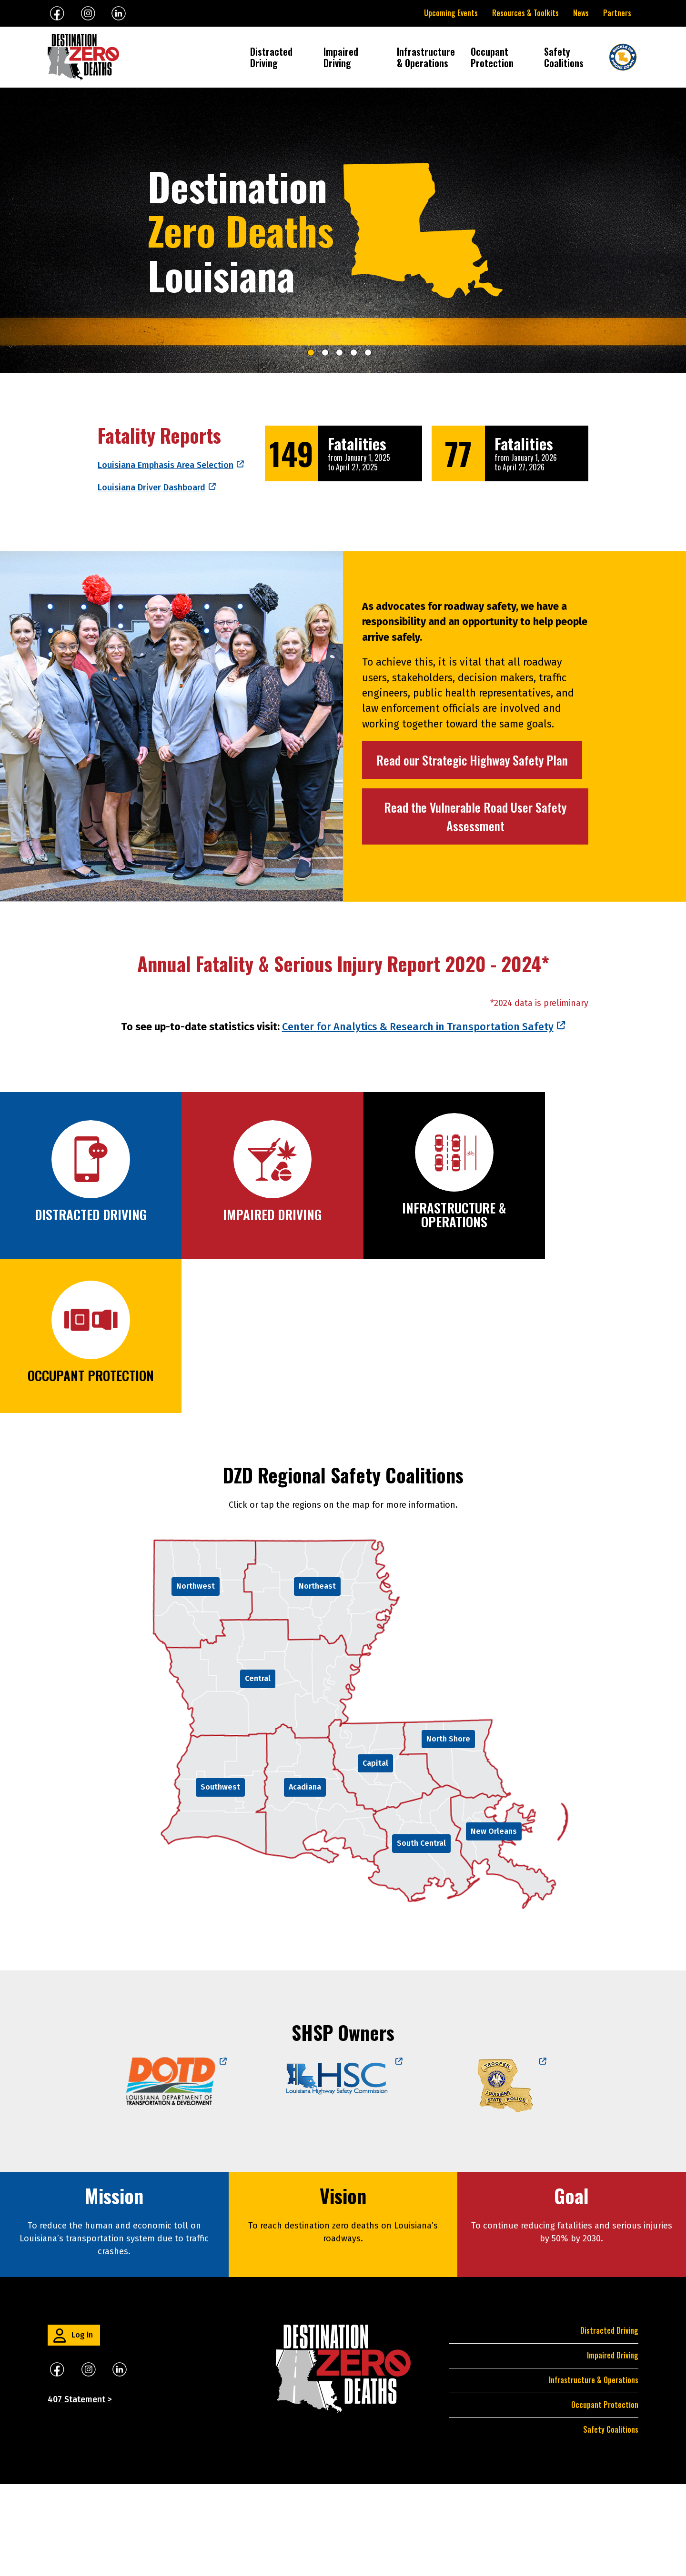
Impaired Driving (340, 57)
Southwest (220, 1878)
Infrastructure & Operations (426, 57)
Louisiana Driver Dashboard (151, 487)
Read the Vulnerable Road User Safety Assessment (475, 816)
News (581, 13)
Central (258, 1770)
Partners (617, 13)
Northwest (195, 1677)
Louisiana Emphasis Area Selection (165, 465)
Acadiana (305, 1878)
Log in (82, 2426)
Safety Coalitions (564, 57)
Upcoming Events (451, 13)
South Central (421, 1934)
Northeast (317, 1677)
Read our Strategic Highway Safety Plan (472, 760)
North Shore (448, 1830)
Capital (375, 1855)
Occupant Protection (492, 57)
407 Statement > (80, 2491)
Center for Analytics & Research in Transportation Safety (418, 1272)
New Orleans (494, 1923)
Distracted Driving (271, 57)
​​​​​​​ (119, 2461)
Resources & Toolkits (525, 13)
